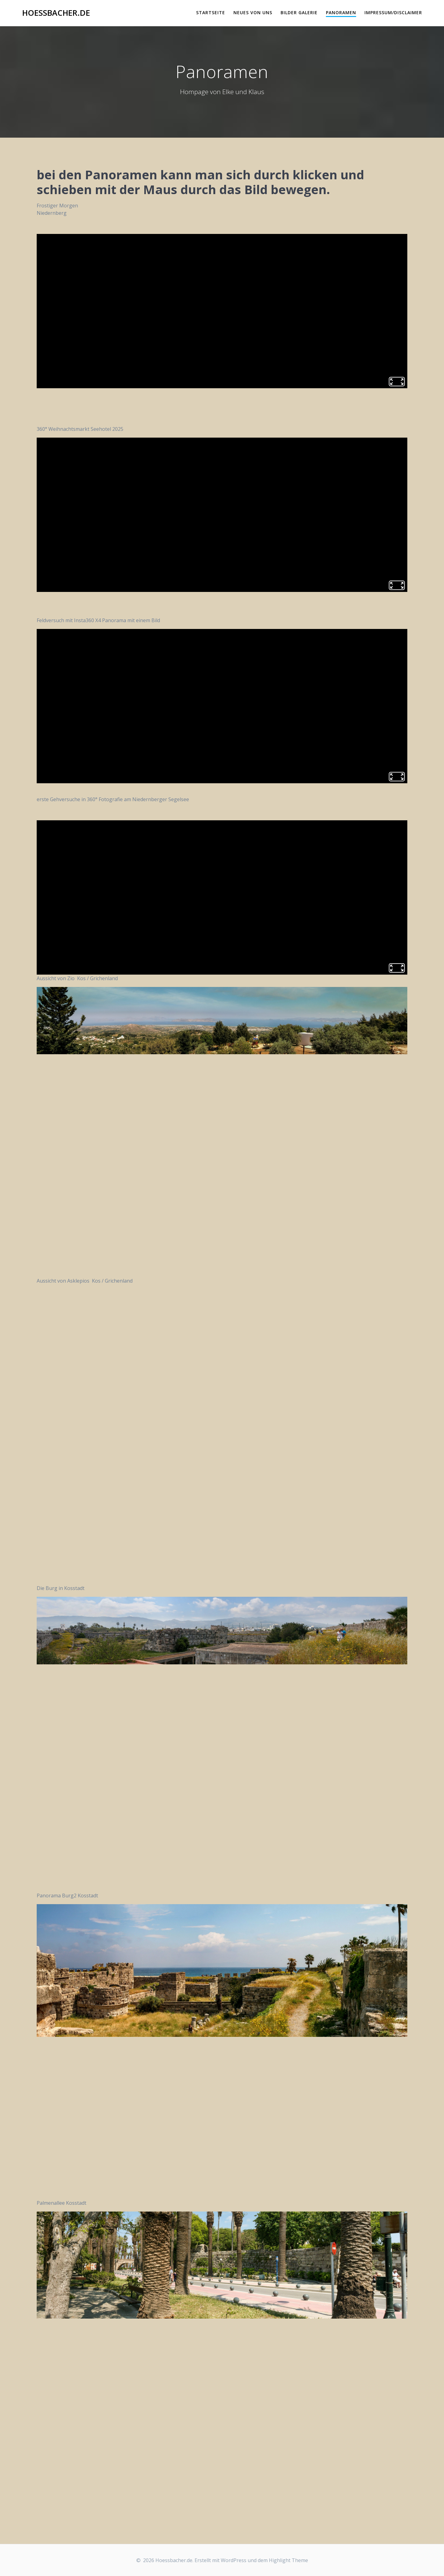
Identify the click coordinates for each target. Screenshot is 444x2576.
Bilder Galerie (299, 12)
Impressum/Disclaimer (393, 12)
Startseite (210, 12)
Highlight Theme (288, 2560)
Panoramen (341, 12)
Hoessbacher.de (56, 13)
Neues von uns (252, 12)
